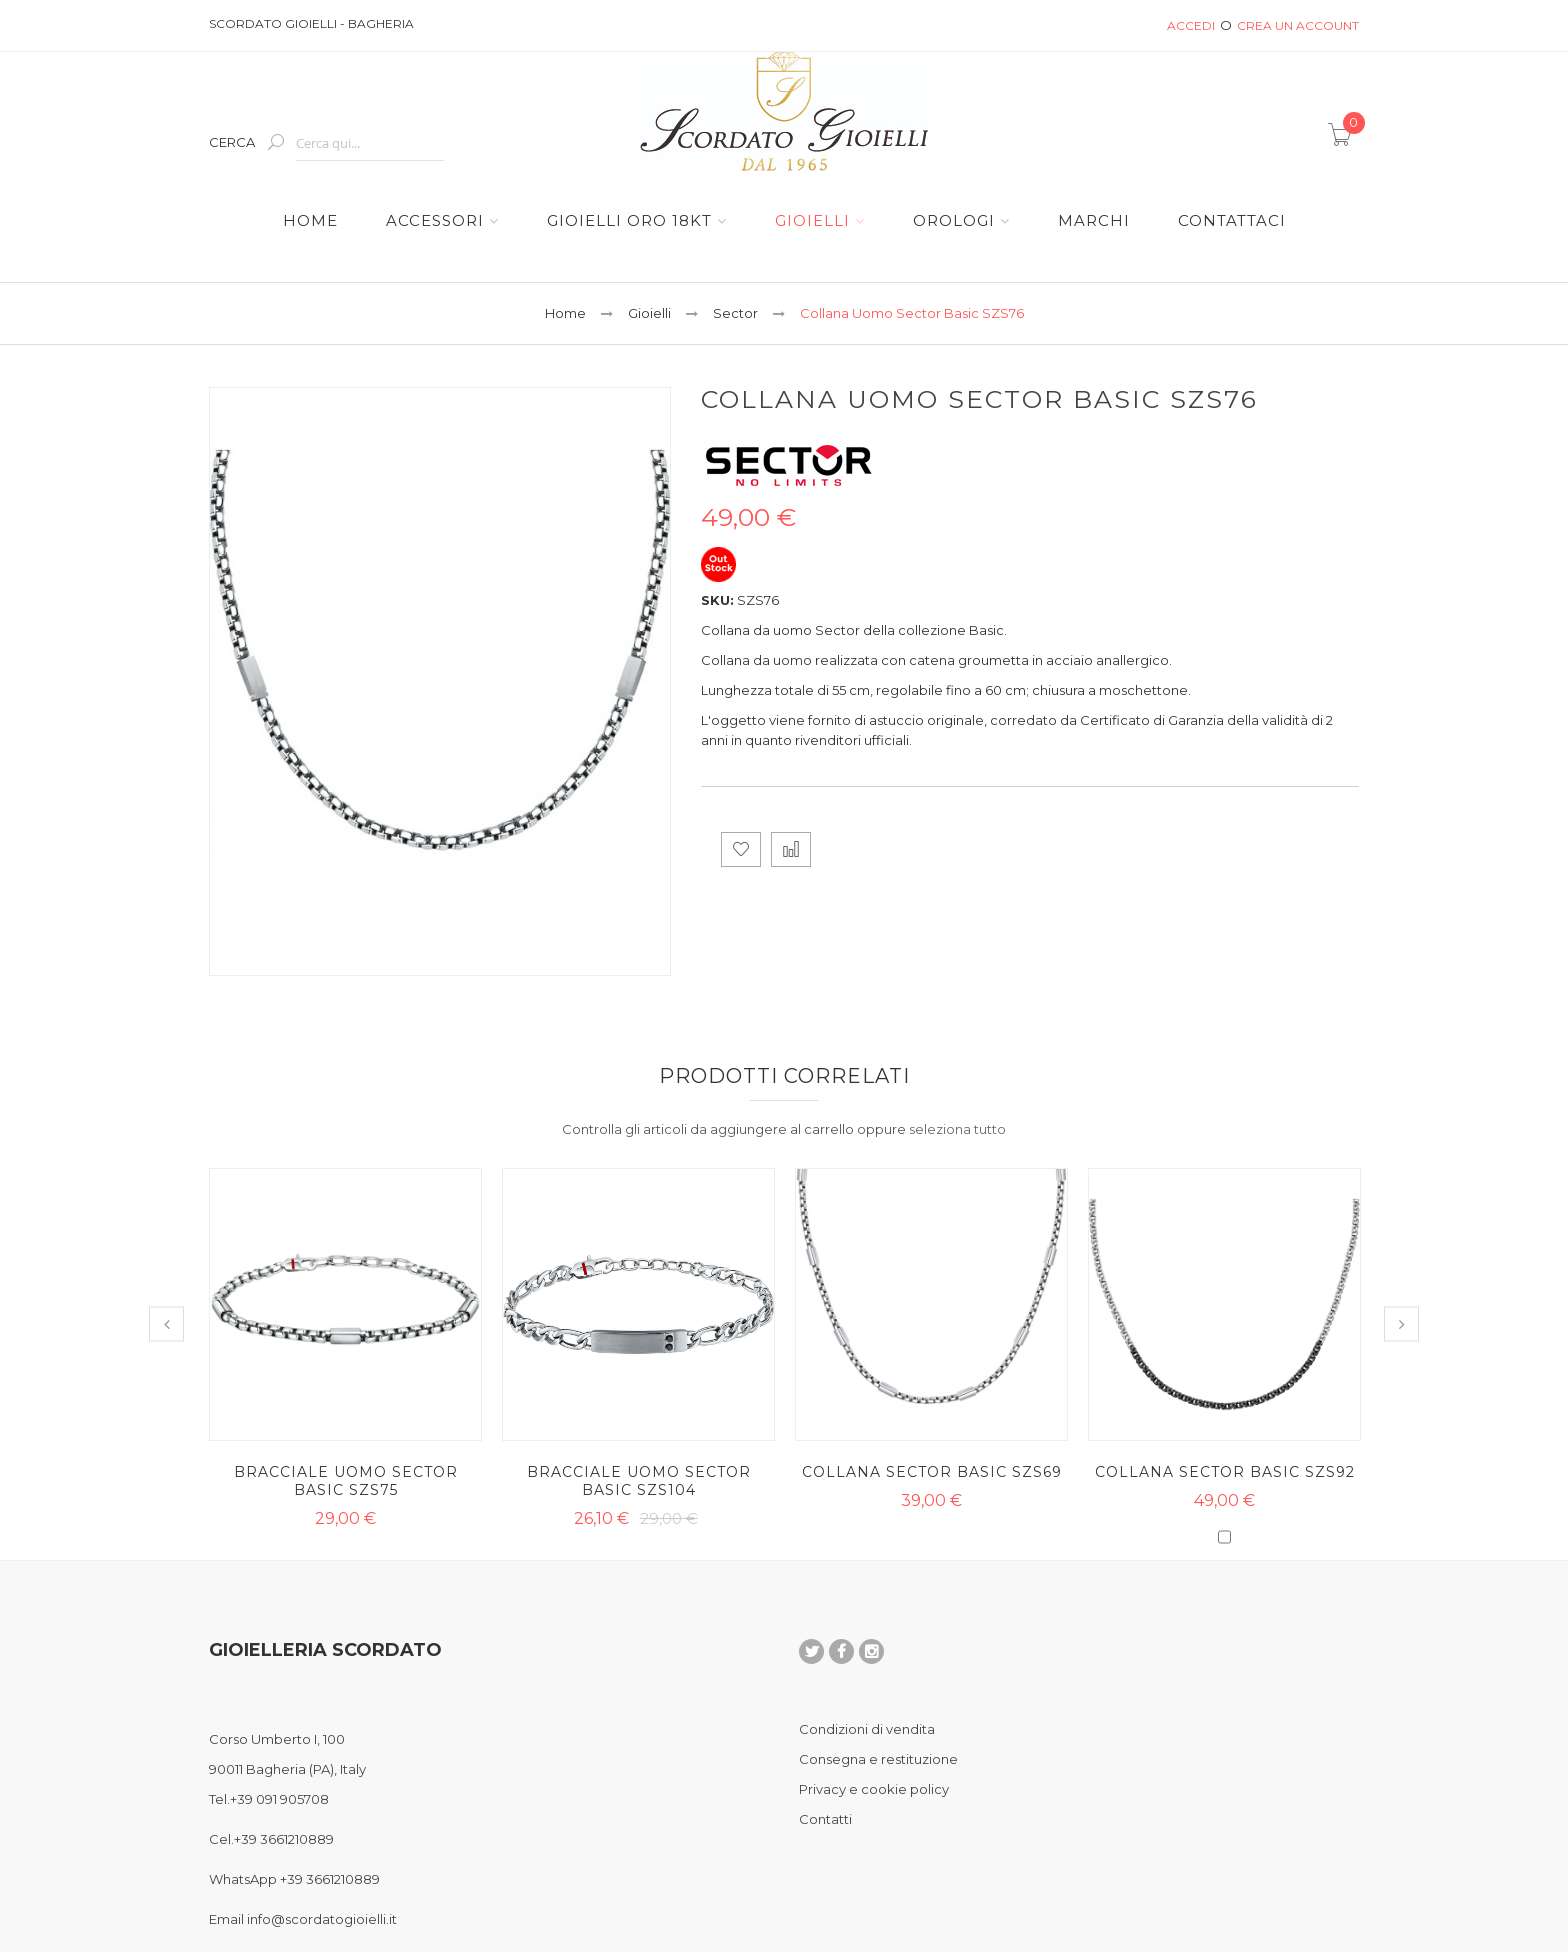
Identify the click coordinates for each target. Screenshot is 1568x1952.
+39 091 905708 (279, 1799)
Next (1401, 1324)
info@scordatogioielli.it (322, 1919)
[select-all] (957, 1129)
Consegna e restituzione (878, 1759)
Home (565, 313)
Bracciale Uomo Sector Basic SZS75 (346, 1481)
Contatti (825, 1819)
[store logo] (783, 111)
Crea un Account (1298, 25)
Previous (166, 1324)
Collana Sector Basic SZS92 (1225, 1472)
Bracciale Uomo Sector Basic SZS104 (639, 1481)
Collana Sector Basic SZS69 (932, 1472)
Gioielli (649, 313)
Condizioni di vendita (867, 1729)
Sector (735, 313)
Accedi (1191, 25)
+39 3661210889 (284, 1839)
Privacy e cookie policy (874, 1789)
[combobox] (370, 143)
